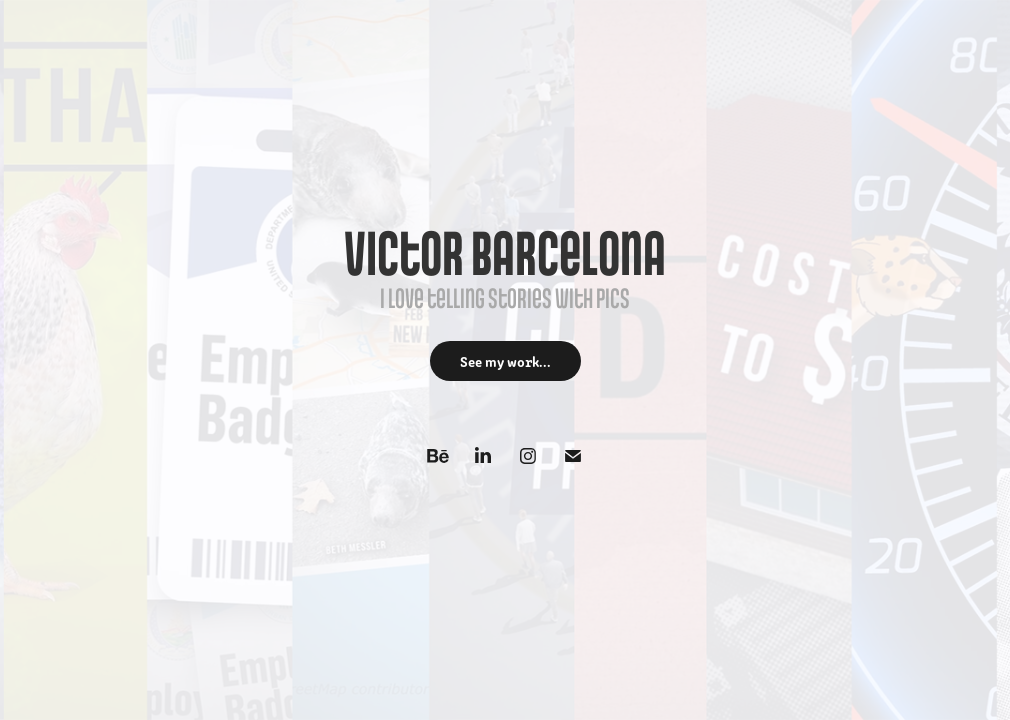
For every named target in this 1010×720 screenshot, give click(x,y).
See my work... (505, 361)
